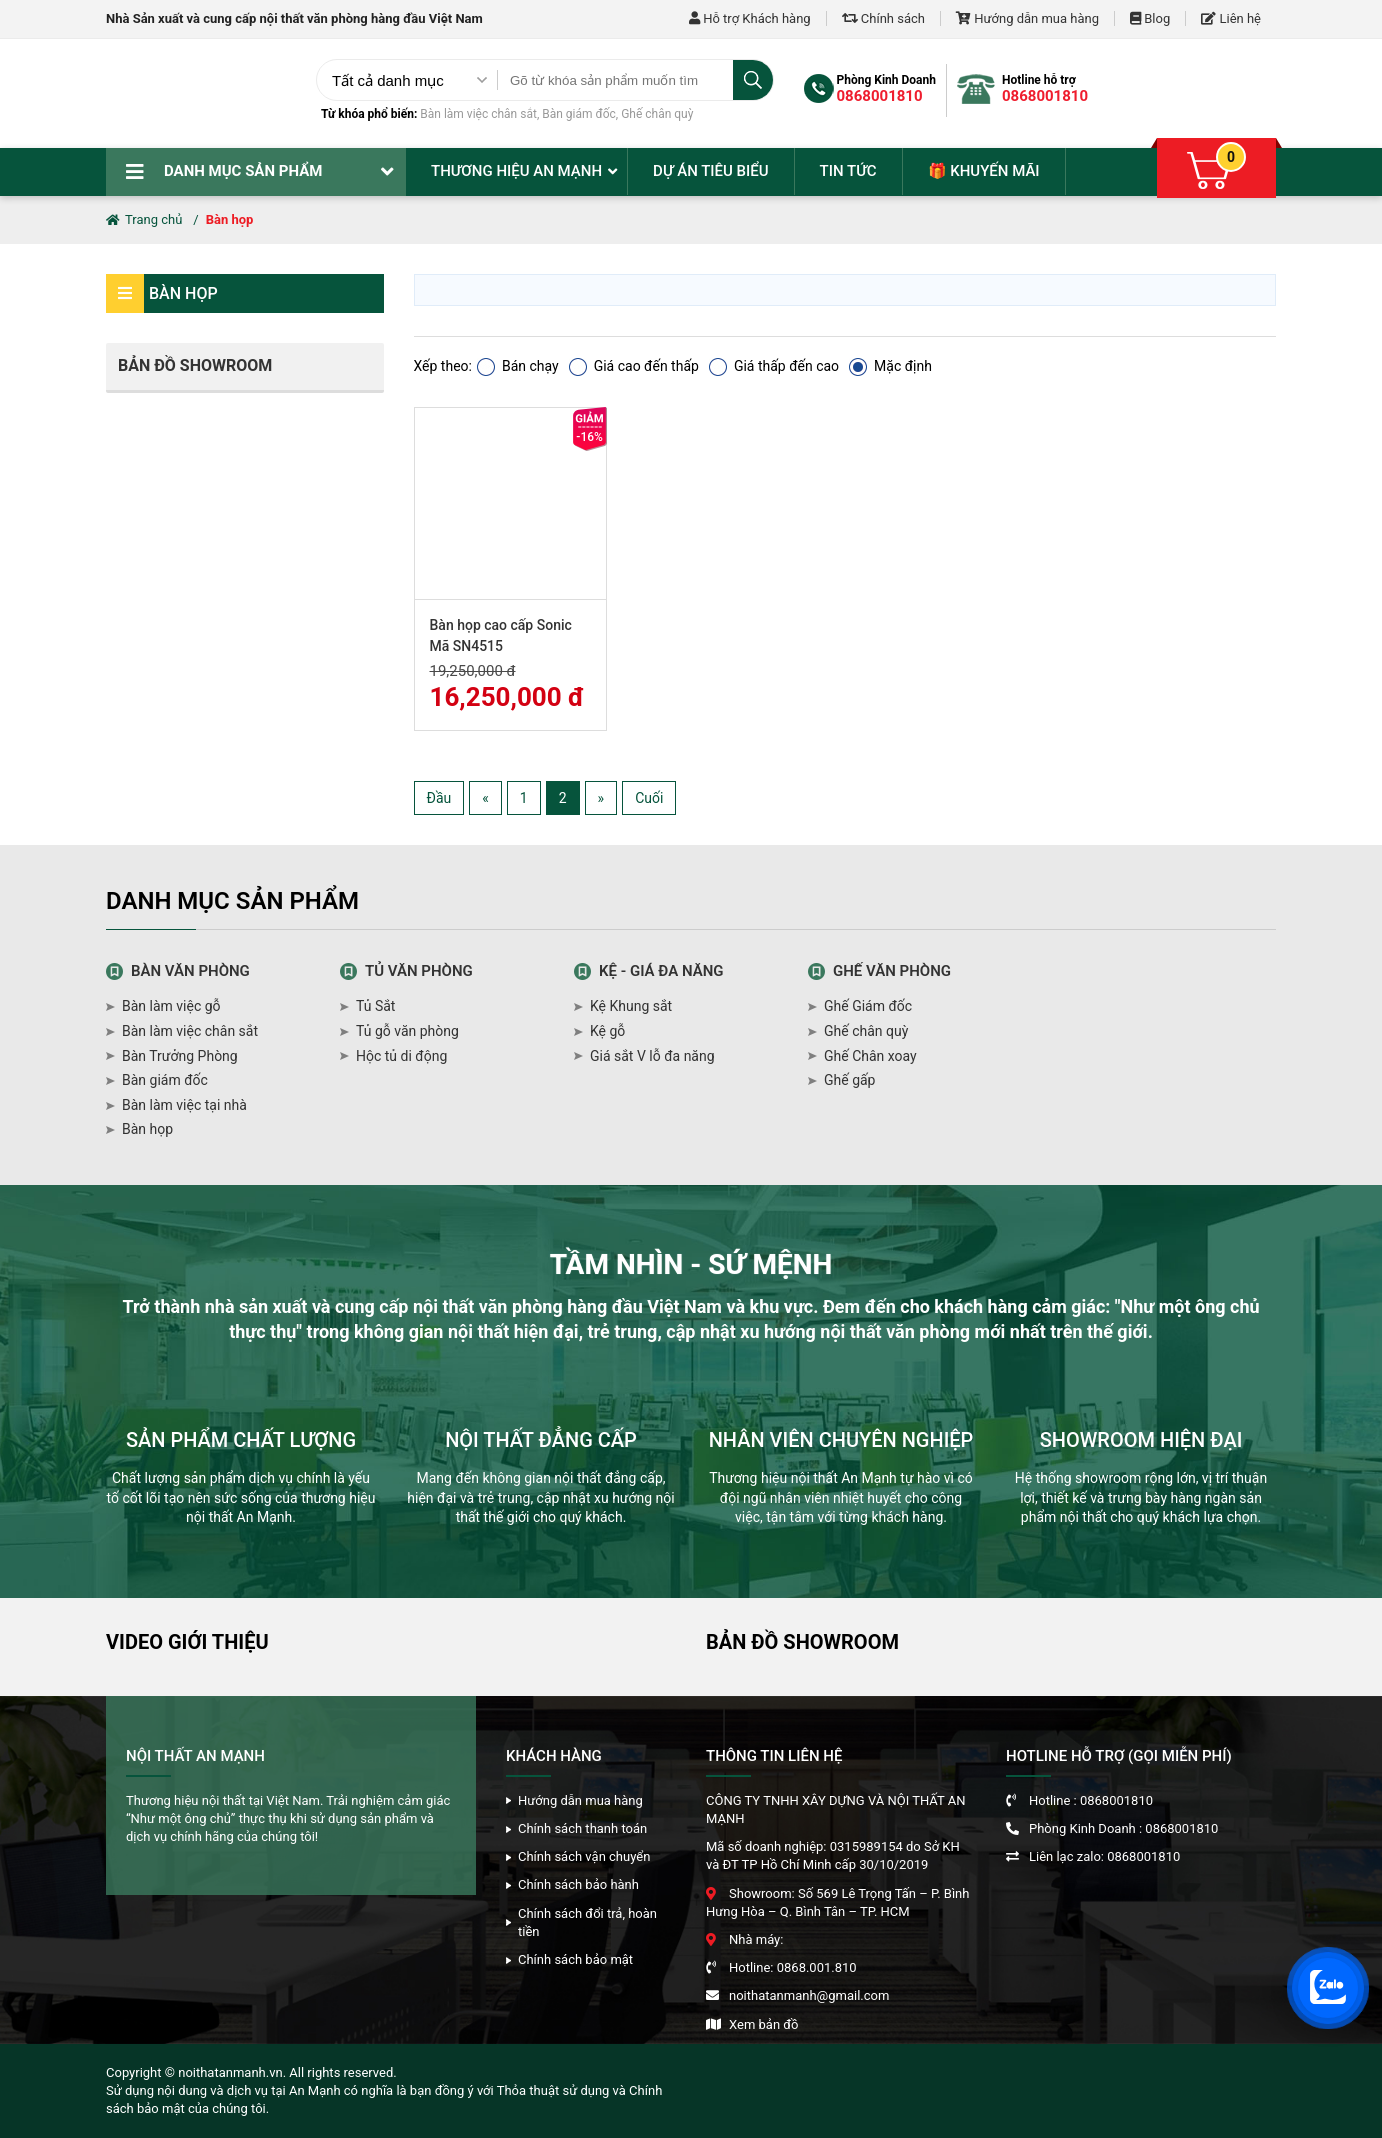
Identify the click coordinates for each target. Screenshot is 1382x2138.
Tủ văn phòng (419, 971)
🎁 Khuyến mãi (984, 171)
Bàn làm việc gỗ (171, 1006)
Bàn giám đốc (579, 114)
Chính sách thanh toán (582, 1828)
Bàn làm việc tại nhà (184, 1105)
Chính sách (883, 18)
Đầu (439, 798)
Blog (1150, 18)
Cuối (649, 798)
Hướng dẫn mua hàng (1027, 18)
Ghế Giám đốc (868, 1006)
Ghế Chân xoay (870, 1056)
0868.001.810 (817, 1967)
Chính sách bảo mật (575, 1959)
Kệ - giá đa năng (661, 971)
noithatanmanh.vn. (232, 2072)
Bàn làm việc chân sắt (478, 114)
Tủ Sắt (375, 1006)
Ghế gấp (849, 1080)
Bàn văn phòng (190, 971)
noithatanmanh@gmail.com (809, 1995)
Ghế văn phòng (892, 971)
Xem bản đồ (763, 2024)
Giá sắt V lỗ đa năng (652, 1056)
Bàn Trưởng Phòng (180, 1056)
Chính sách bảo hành (578, 1884)
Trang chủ (144, 219)
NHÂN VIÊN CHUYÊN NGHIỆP (841, 1440)
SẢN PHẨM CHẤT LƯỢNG (241, 1440)
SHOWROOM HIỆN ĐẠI (1141, 1440)
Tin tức (848, 171)
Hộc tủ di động (401, 1056)
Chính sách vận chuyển (584, 1856)
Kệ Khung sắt (631, 1006)
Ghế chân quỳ (657, 114)
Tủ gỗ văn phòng (407, 1031)
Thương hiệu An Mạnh (516, 171)
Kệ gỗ (607, 1031)
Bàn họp (230, 219)
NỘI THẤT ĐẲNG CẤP (541, 1440)
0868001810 (880, 96)
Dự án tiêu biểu (710, 171)
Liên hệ (1231, 18)
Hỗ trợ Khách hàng (750, 18)
